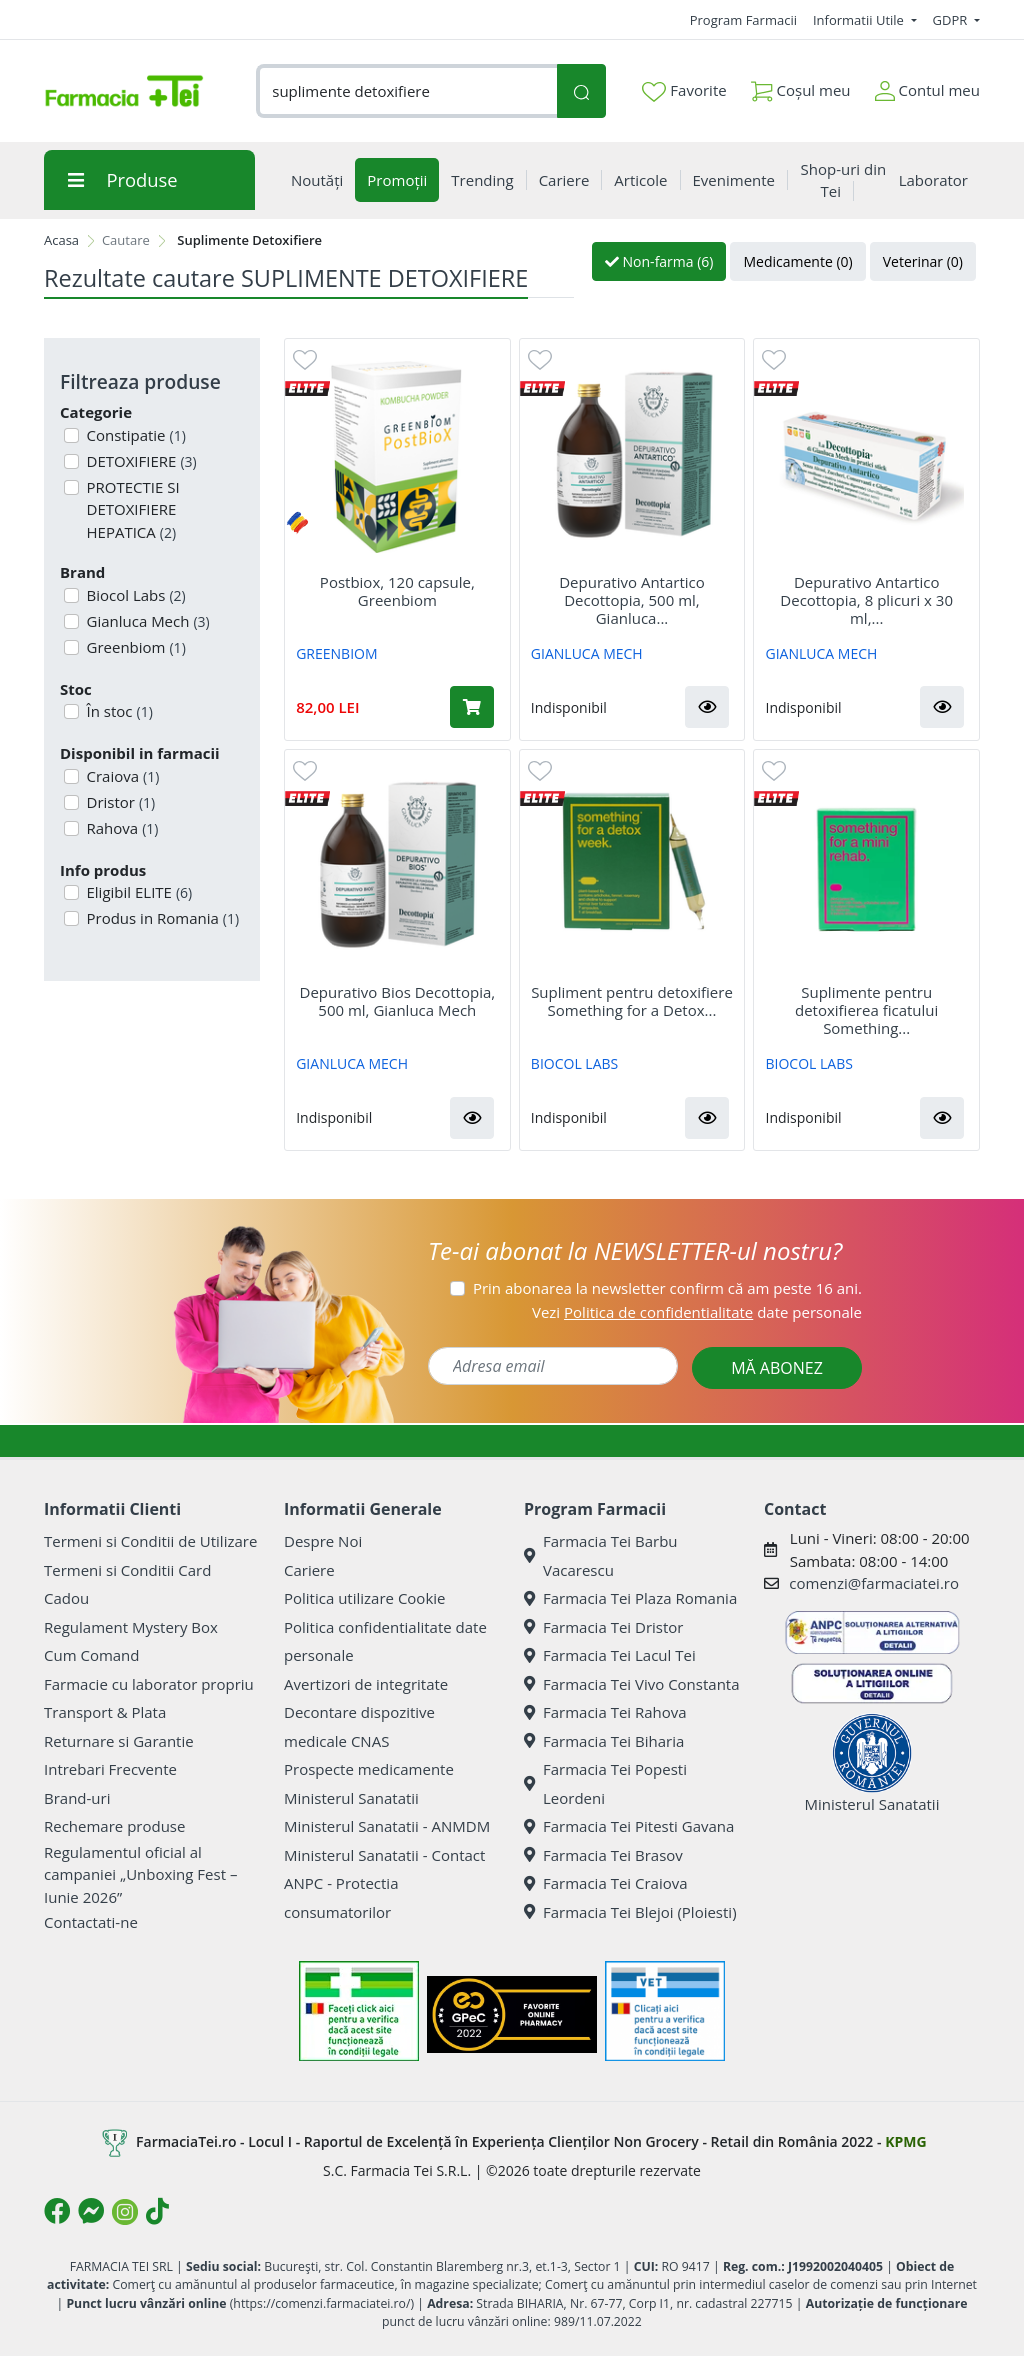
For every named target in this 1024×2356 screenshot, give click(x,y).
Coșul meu (801, 86)
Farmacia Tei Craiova (606, 1883)
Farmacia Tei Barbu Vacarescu (601, 1555)
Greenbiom (134, 647)
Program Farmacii (743, 20)
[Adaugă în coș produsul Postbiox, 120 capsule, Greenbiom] (472, 707)
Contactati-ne (91, 1922)
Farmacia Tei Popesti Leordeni (605, 1783)
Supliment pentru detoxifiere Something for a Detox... (632, 1001)
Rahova (121, 828)
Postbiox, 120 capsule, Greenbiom (397, 591)
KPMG (905, 2141)
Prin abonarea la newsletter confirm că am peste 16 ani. (667, 1288)
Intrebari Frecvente (110, 1769)
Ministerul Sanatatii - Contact (384, 1855)
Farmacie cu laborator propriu (149, 1684)
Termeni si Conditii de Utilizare (150, 1541)
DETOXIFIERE (140, 461)
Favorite (684, 91)
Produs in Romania (161, 918)
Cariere (309, 1570)
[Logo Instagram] (125, 2212)
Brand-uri (77, 1798)
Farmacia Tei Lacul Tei (610, 1655)
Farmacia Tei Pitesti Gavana (629, 1826)
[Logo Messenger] (91, 2211)
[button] (707, 707)
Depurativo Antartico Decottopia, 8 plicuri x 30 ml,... (866, 600)
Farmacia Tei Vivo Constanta (632, 1684)
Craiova (121, 776)
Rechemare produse (114, 1826)
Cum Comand (92, 1655)
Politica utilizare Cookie (364, 1598)
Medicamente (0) (797, 261)
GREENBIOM (336, 653)
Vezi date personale (697, 1312)
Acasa (61, 240)
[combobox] (406, 91)
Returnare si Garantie (119, 1741)
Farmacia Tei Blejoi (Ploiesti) (630, 1912)
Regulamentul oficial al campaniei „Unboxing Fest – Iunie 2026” (140, 1874)
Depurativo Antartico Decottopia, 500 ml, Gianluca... (632, 600)
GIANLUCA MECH (587, 653)
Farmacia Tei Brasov (603, 1855)
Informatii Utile (860, 20)
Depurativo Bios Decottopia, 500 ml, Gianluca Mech (398, 1001)
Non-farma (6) (659, 261)
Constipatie (134, 435)
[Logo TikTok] (157, 2211)
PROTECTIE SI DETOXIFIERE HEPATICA (131, 509)
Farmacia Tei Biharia (604, 1741)
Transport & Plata (105, 1712)
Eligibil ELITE (138, 892)
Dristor (119, 802)
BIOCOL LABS (574, 1063)
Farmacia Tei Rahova (605, 1712)
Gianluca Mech (146, 621)
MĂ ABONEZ (777, 1368)
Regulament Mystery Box (131, 1627)
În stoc (118, 711)
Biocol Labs (134, 595)
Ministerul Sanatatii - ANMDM (387, 1826)
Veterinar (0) (923, 261)
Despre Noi (323, 1541)
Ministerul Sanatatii (351, 1798)
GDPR (952, 20)
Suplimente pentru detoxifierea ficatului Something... (866, 1010)
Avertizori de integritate (366, 1684)
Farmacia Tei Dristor (603, 1627)
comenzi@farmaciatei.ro (874, 1583)
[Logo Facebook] (57, 2211)
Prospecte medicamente (369, 1769)
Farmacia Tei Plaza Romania (630, 1598)
